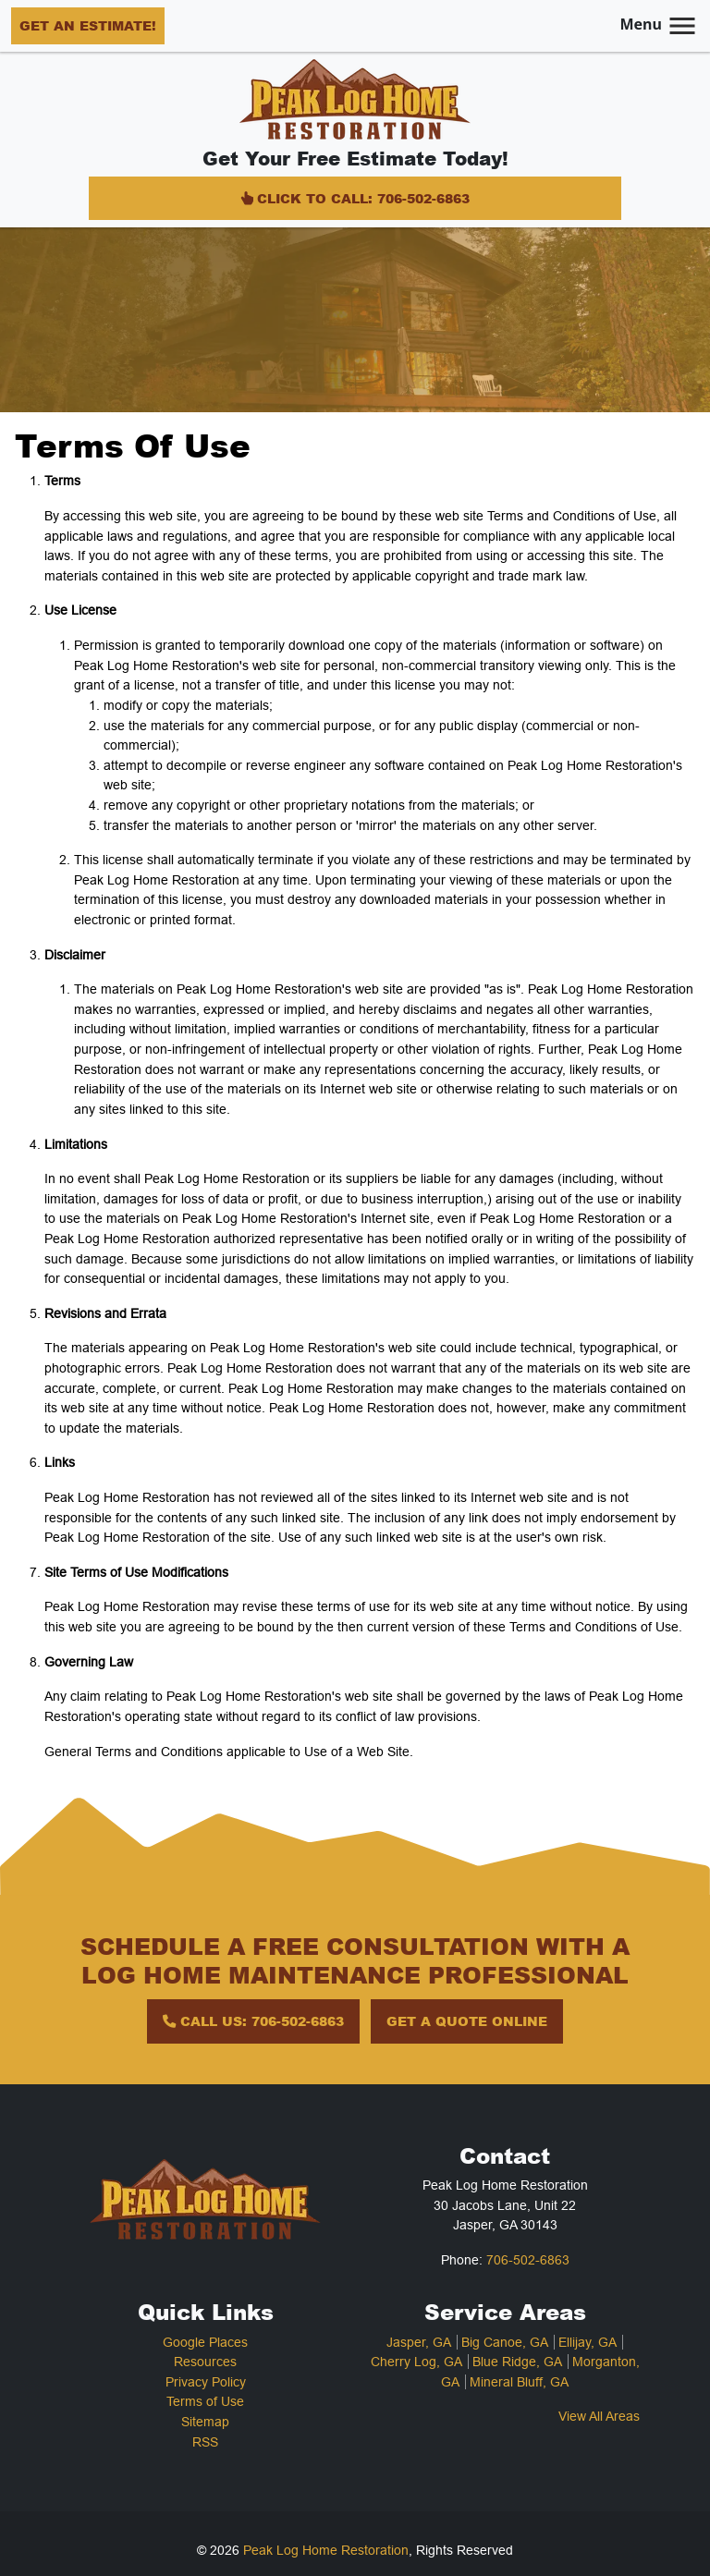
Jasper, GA (418, 2342)
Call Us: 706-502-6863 (253, 2020)
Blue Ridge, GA (517, 2361)
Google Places (205, 2342)
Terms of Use (205, 2401)
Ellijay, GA (587, 2342)
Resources (205, 2361)
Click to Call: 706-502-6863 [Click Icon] (355, 198)
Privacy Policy (205, 2382)
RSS (205, 2442)
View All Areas (599, 2416)
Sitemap (205, 2421)
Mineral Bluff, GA (519, 2382)
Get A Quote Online (466, 2020)
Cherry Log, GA (416, 2361)
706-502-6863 (527, 2259)
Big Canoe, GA (504, 2342)
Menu (659, 24)
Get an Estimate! (87, 25)
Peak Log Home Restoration (326, 2550)
